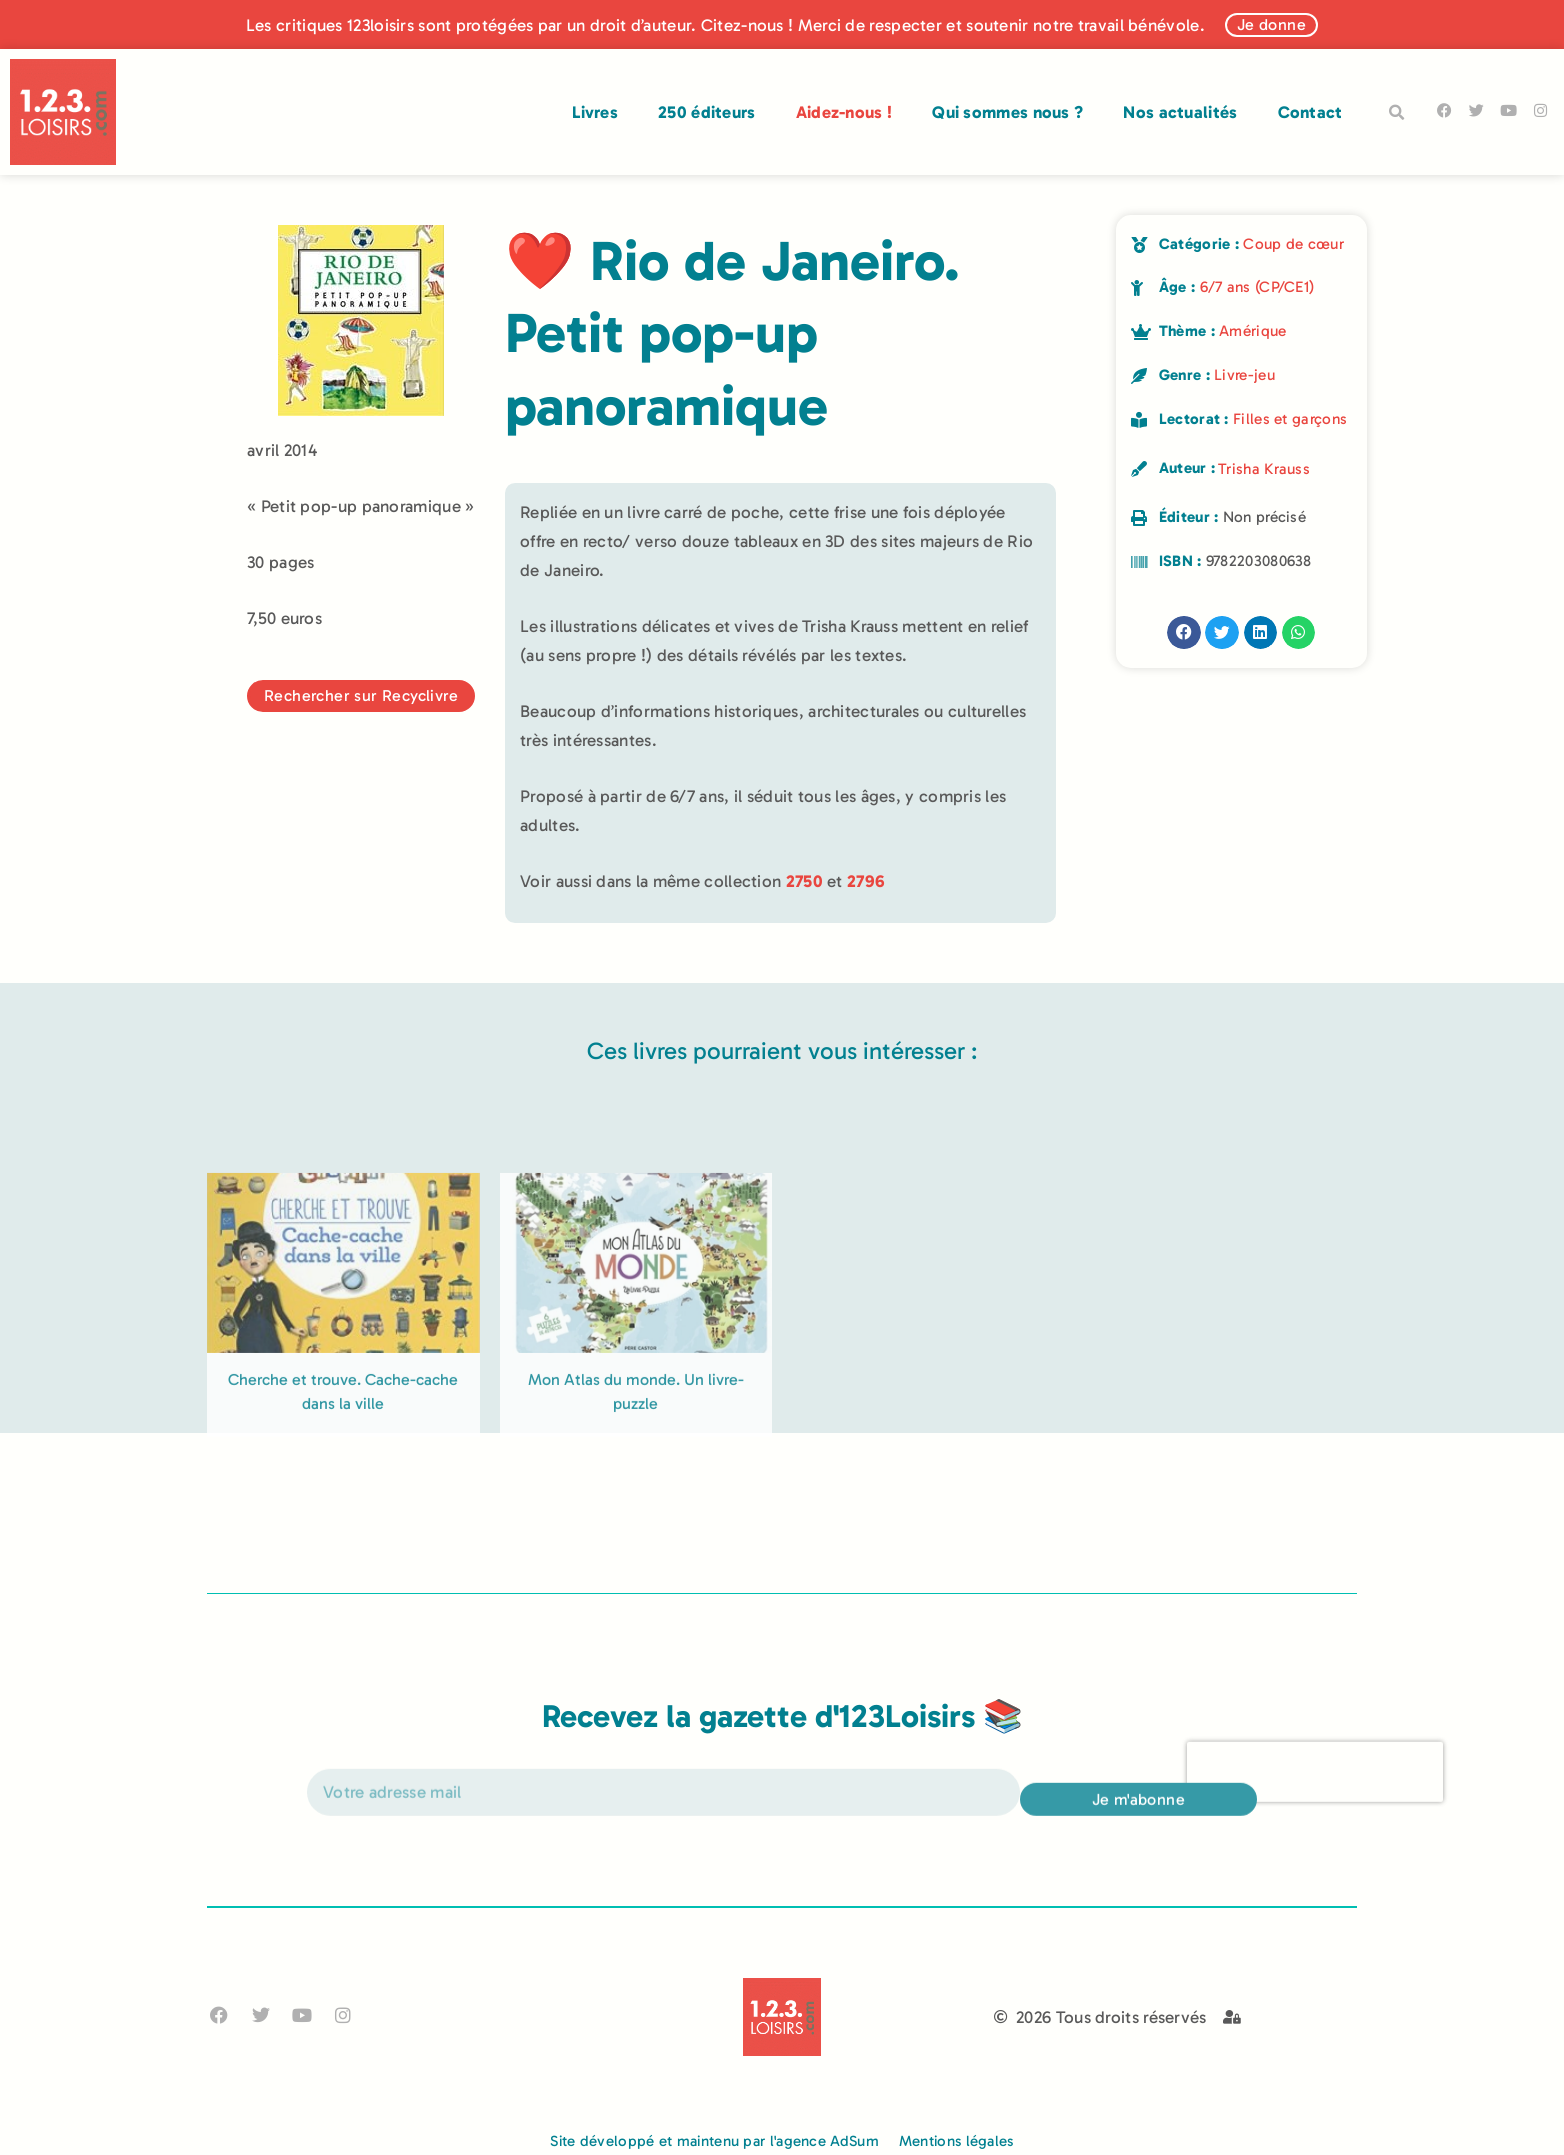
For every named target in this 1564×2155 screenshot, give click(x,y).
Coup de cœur (1293, 244)
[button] (1397, 113)
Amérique (1252, 331)
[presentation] (1315, 1796)
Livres (595, 112)
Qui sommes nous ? (1007, 112)
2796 (866, 881)
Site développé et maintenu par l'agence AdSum (714, 2141)
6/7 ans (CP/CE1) (1257, 287)
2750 (804, 881)
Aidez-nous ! (844, 112)
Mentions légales (956, 2141)
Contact (1310, 112)
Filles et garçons (1290, 419)
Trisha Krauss (1264, 469)
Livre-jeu (1244, 375)
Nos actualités (1180, 112)
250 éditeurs (707, 112)
